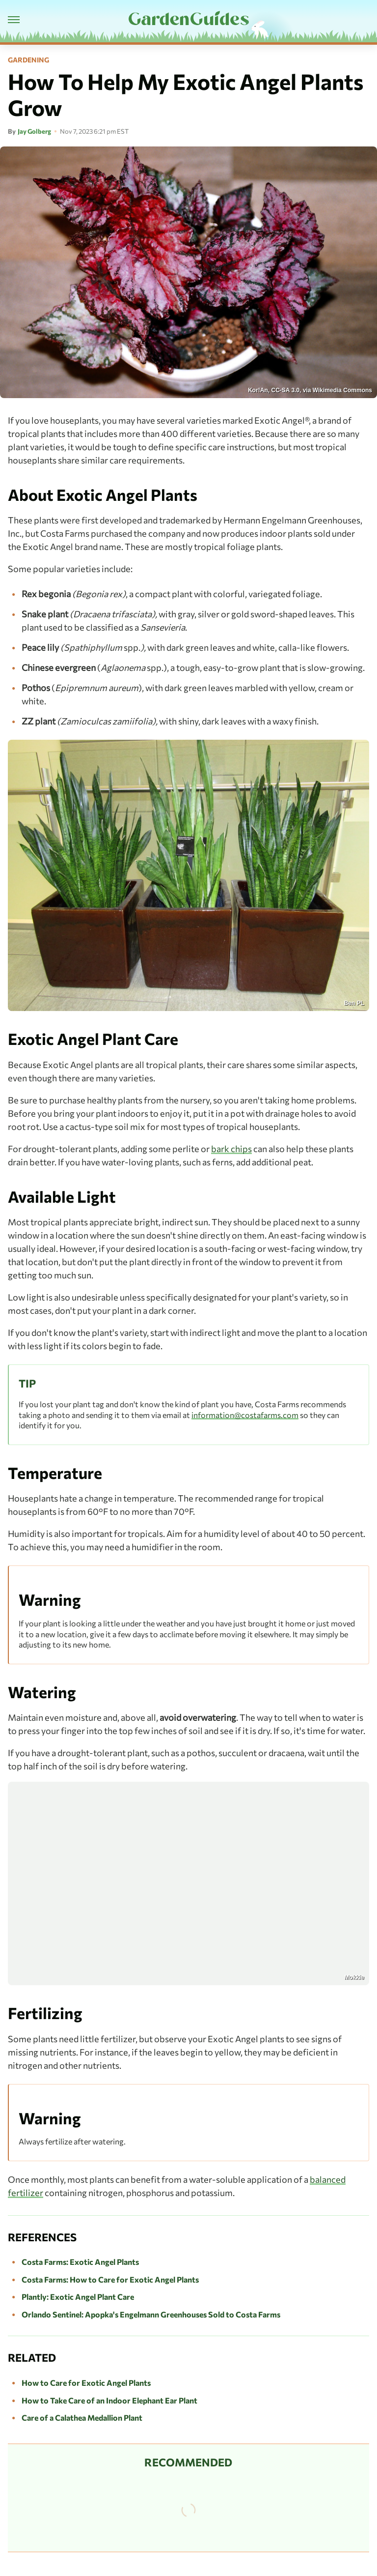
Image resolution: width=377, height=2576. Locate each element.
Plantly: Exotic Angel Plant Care (78, 2296)
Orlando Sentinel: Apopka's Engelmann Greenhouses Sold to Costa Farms (151, 2314)
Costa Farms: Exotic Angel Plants (80, 2261)
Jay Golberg (34, 131)
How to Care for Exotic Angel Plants (86, 2382)
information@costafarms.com (244, 1414)
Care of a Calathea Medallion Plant (82, 2417)
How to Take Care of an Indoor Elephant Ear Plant (109, 2400)
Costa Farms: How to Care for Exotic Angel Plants (110, 2279)
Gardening (28, 60)
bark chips (231, 1148)
